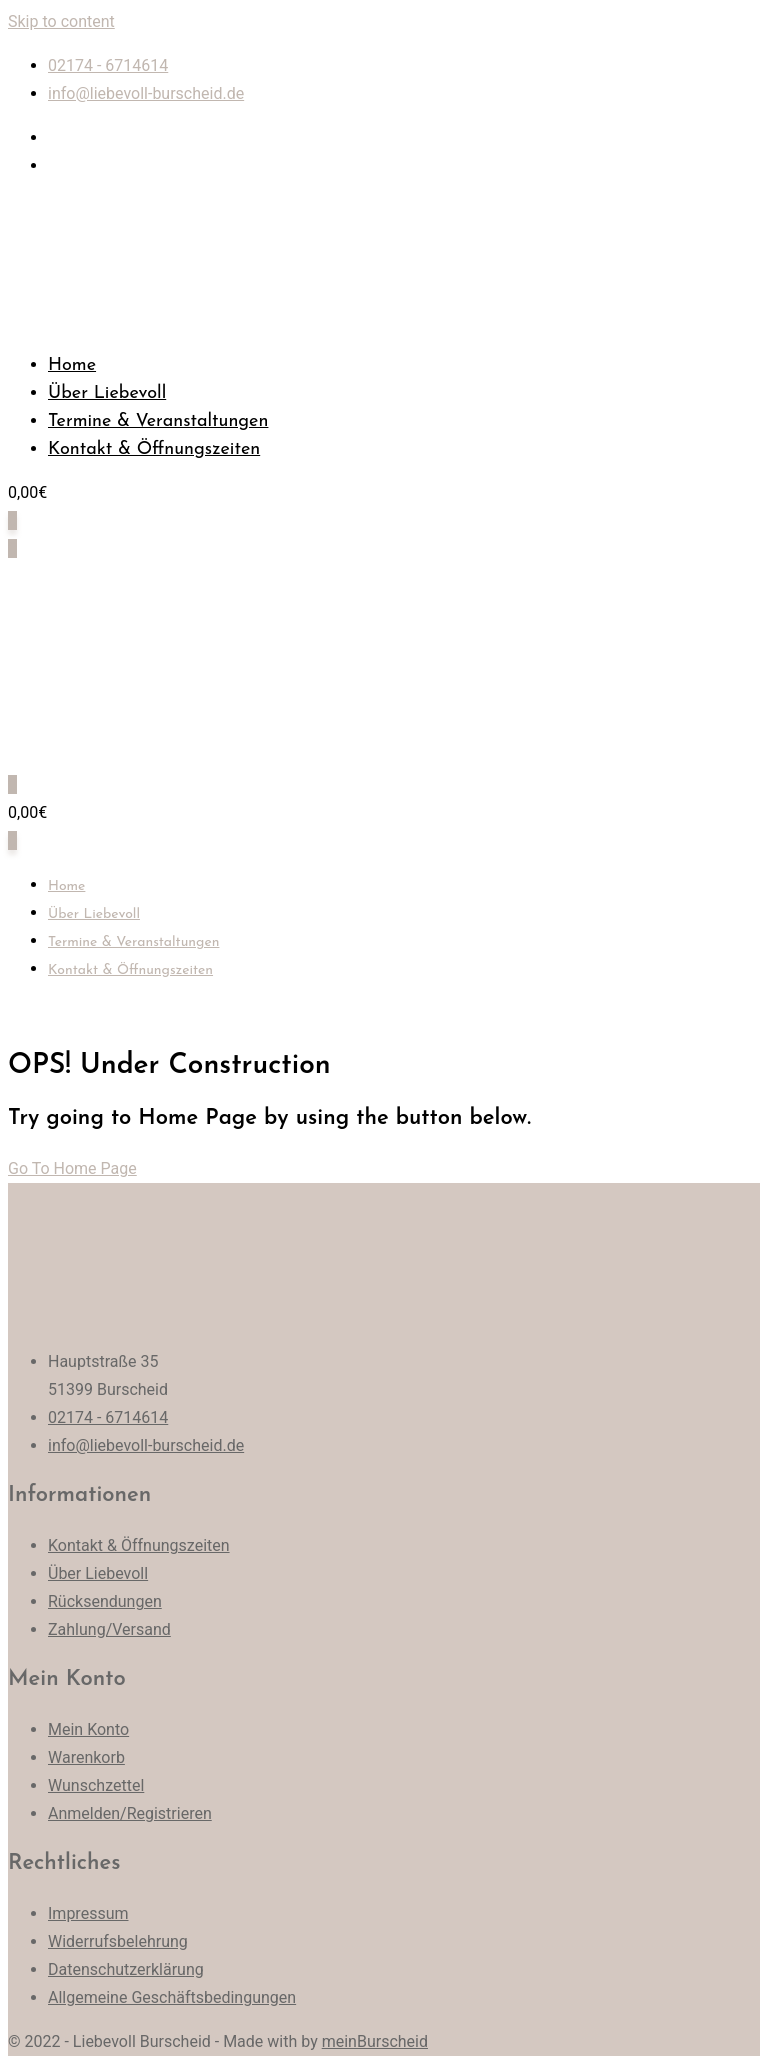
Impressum (88, 1913)
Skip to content (61, 21)
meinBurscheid (375, 2041)
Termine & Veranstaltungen (158, 421)
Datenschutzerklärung (126, 1969)
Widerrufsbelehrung (118, 1941)
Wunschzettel (96, 1785)
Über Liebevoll (107, 393)
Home (72, 365)
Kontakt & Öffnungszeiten (154, 449)
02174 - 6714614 (108, 65)
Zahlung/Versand (109, 1629)
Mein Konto (88, 1729)
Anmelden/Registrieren (130, 1813)
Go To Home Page (72, 1168)
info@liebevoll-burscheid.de (146, 93)
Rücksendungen (105, 1601)
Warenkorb (86, 1757)
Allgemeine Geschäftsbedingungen (172, 1997)
